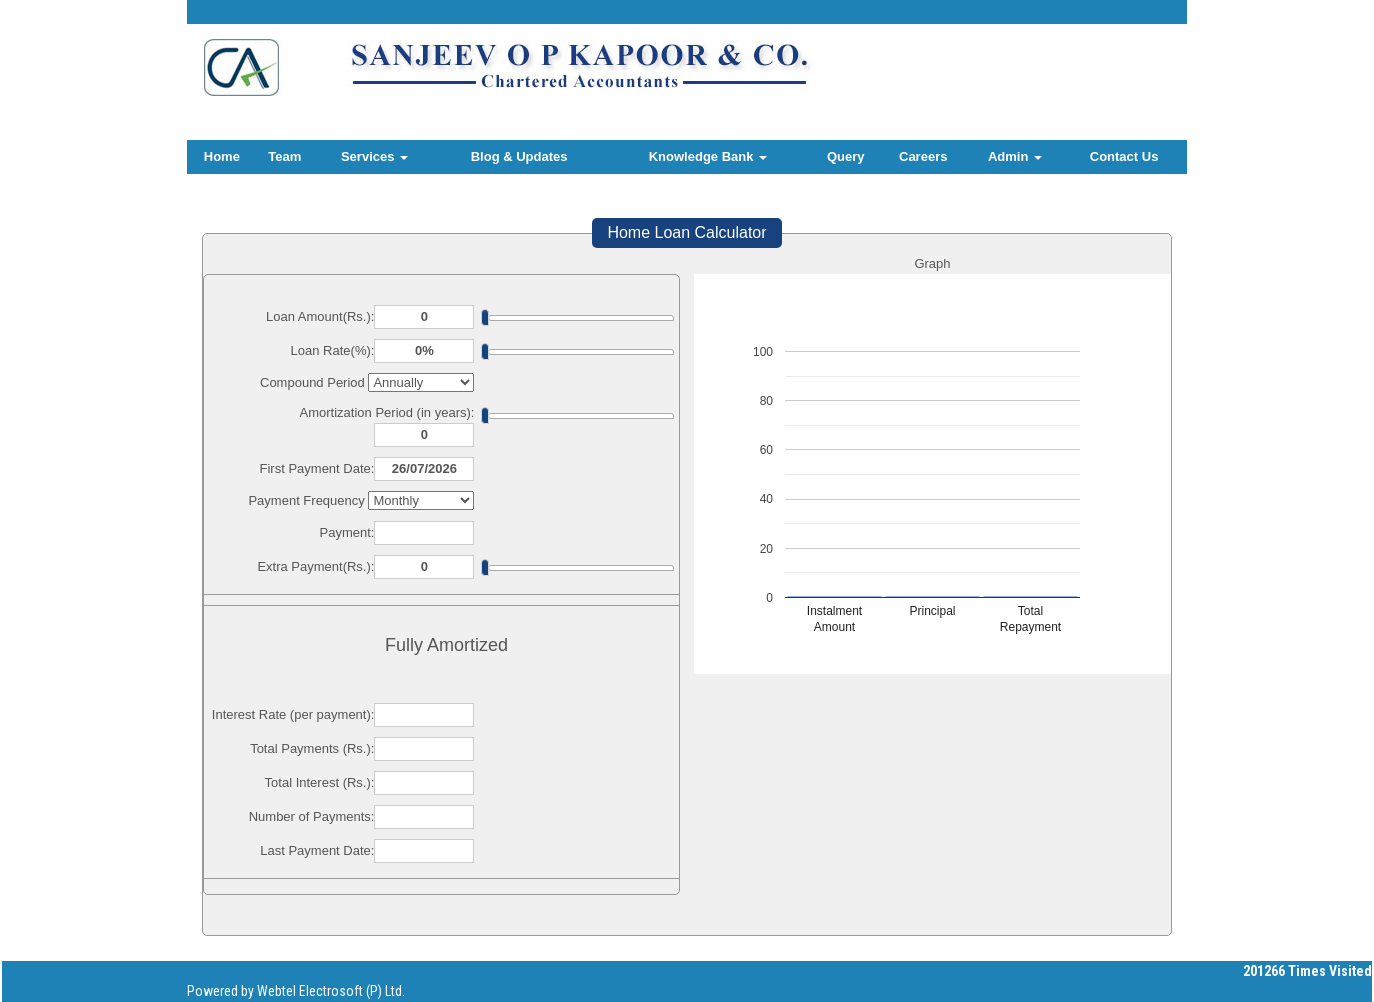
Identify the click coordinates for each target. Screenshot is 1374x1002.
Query (846, 156)
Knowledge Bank (708, 156)
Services (374, 156)
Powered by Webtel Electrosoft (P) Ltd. (296, 991)
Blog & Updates (519, 156)
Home (222, 156)
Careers (923, 156)
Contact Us (1124, 156)
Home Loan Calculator (686, 232)
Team (284, 156)
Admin (1015, 156)
